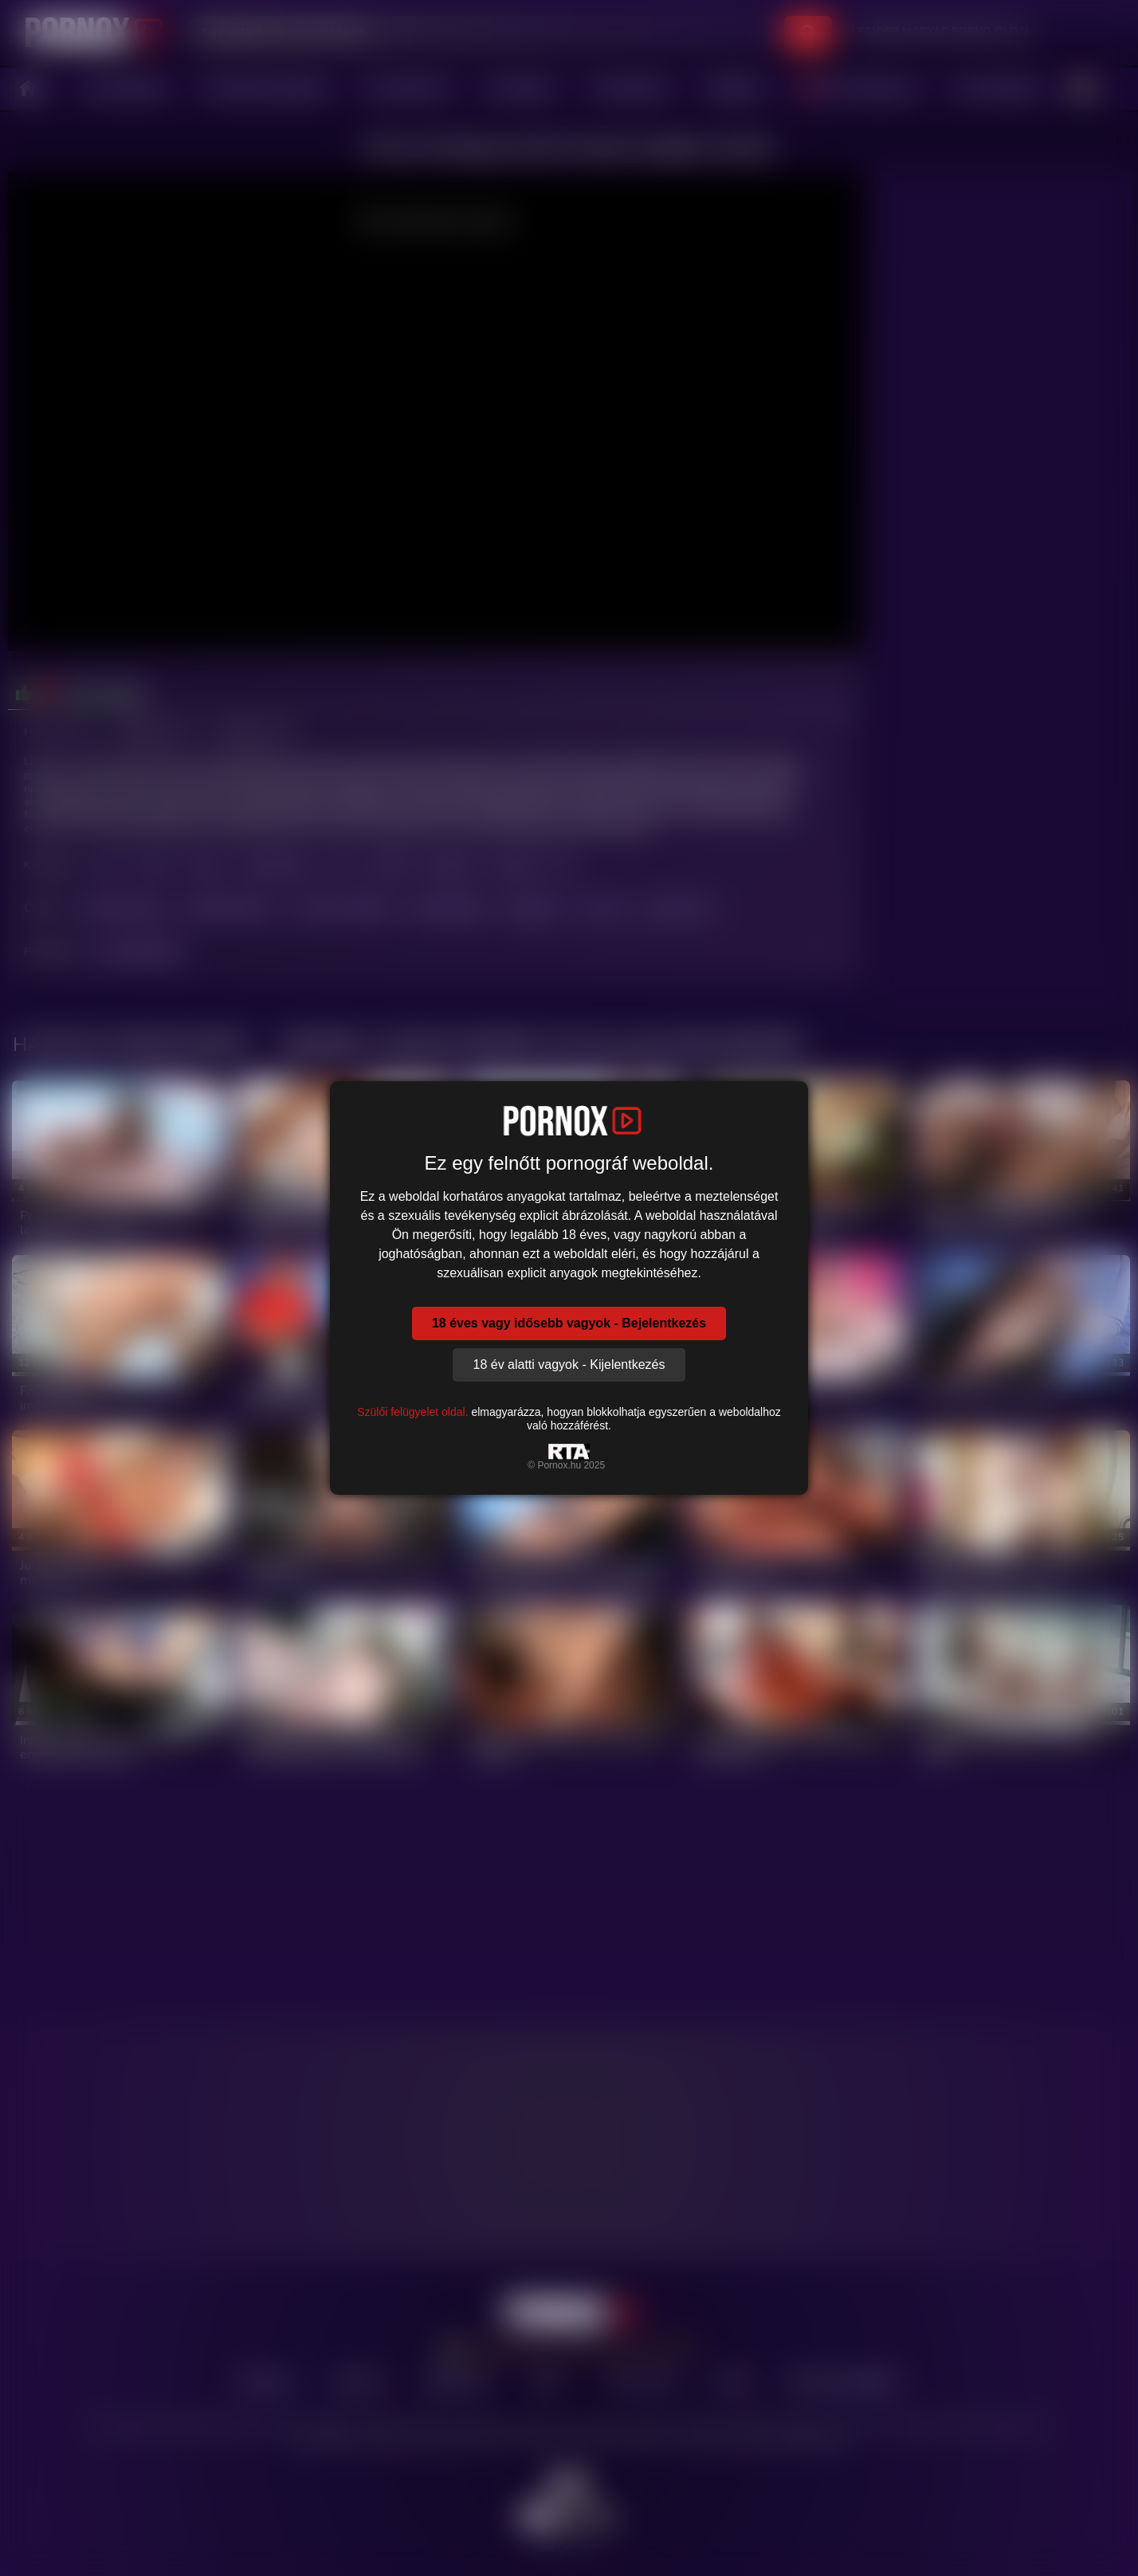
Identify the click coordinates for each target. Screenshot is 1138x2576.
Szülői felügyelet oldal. (412, 1412)
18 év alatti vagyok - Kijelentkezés (569, 1364)
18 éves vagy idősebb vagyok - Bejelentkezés (569, 1323)
